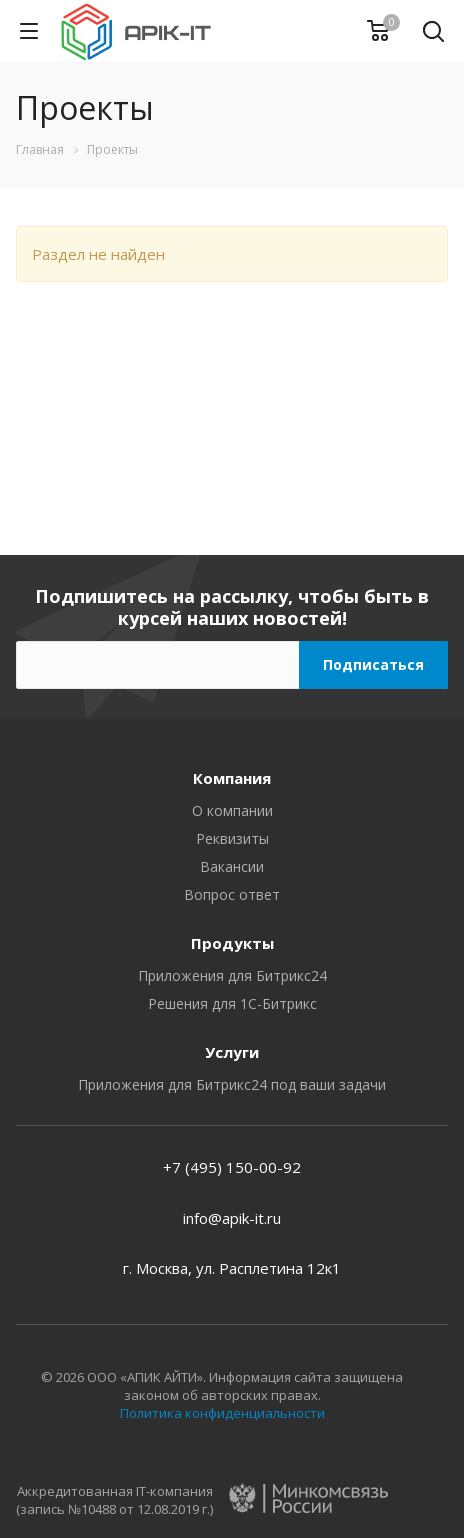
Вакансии (232, 866)
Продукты (232, 943)
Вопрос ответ (232, 894)
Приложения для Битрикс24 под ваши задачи (232, 1084)
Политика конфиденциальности (222, 1413)
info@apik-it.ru (232, 1218)
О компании (232, 810)
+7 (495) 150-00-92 (232, 1167)
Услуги (232, 1052)
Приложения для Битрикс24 (232, 975)
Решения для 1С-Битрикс (232, 1003)
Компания (232, 778)
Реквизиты (232, 838)
